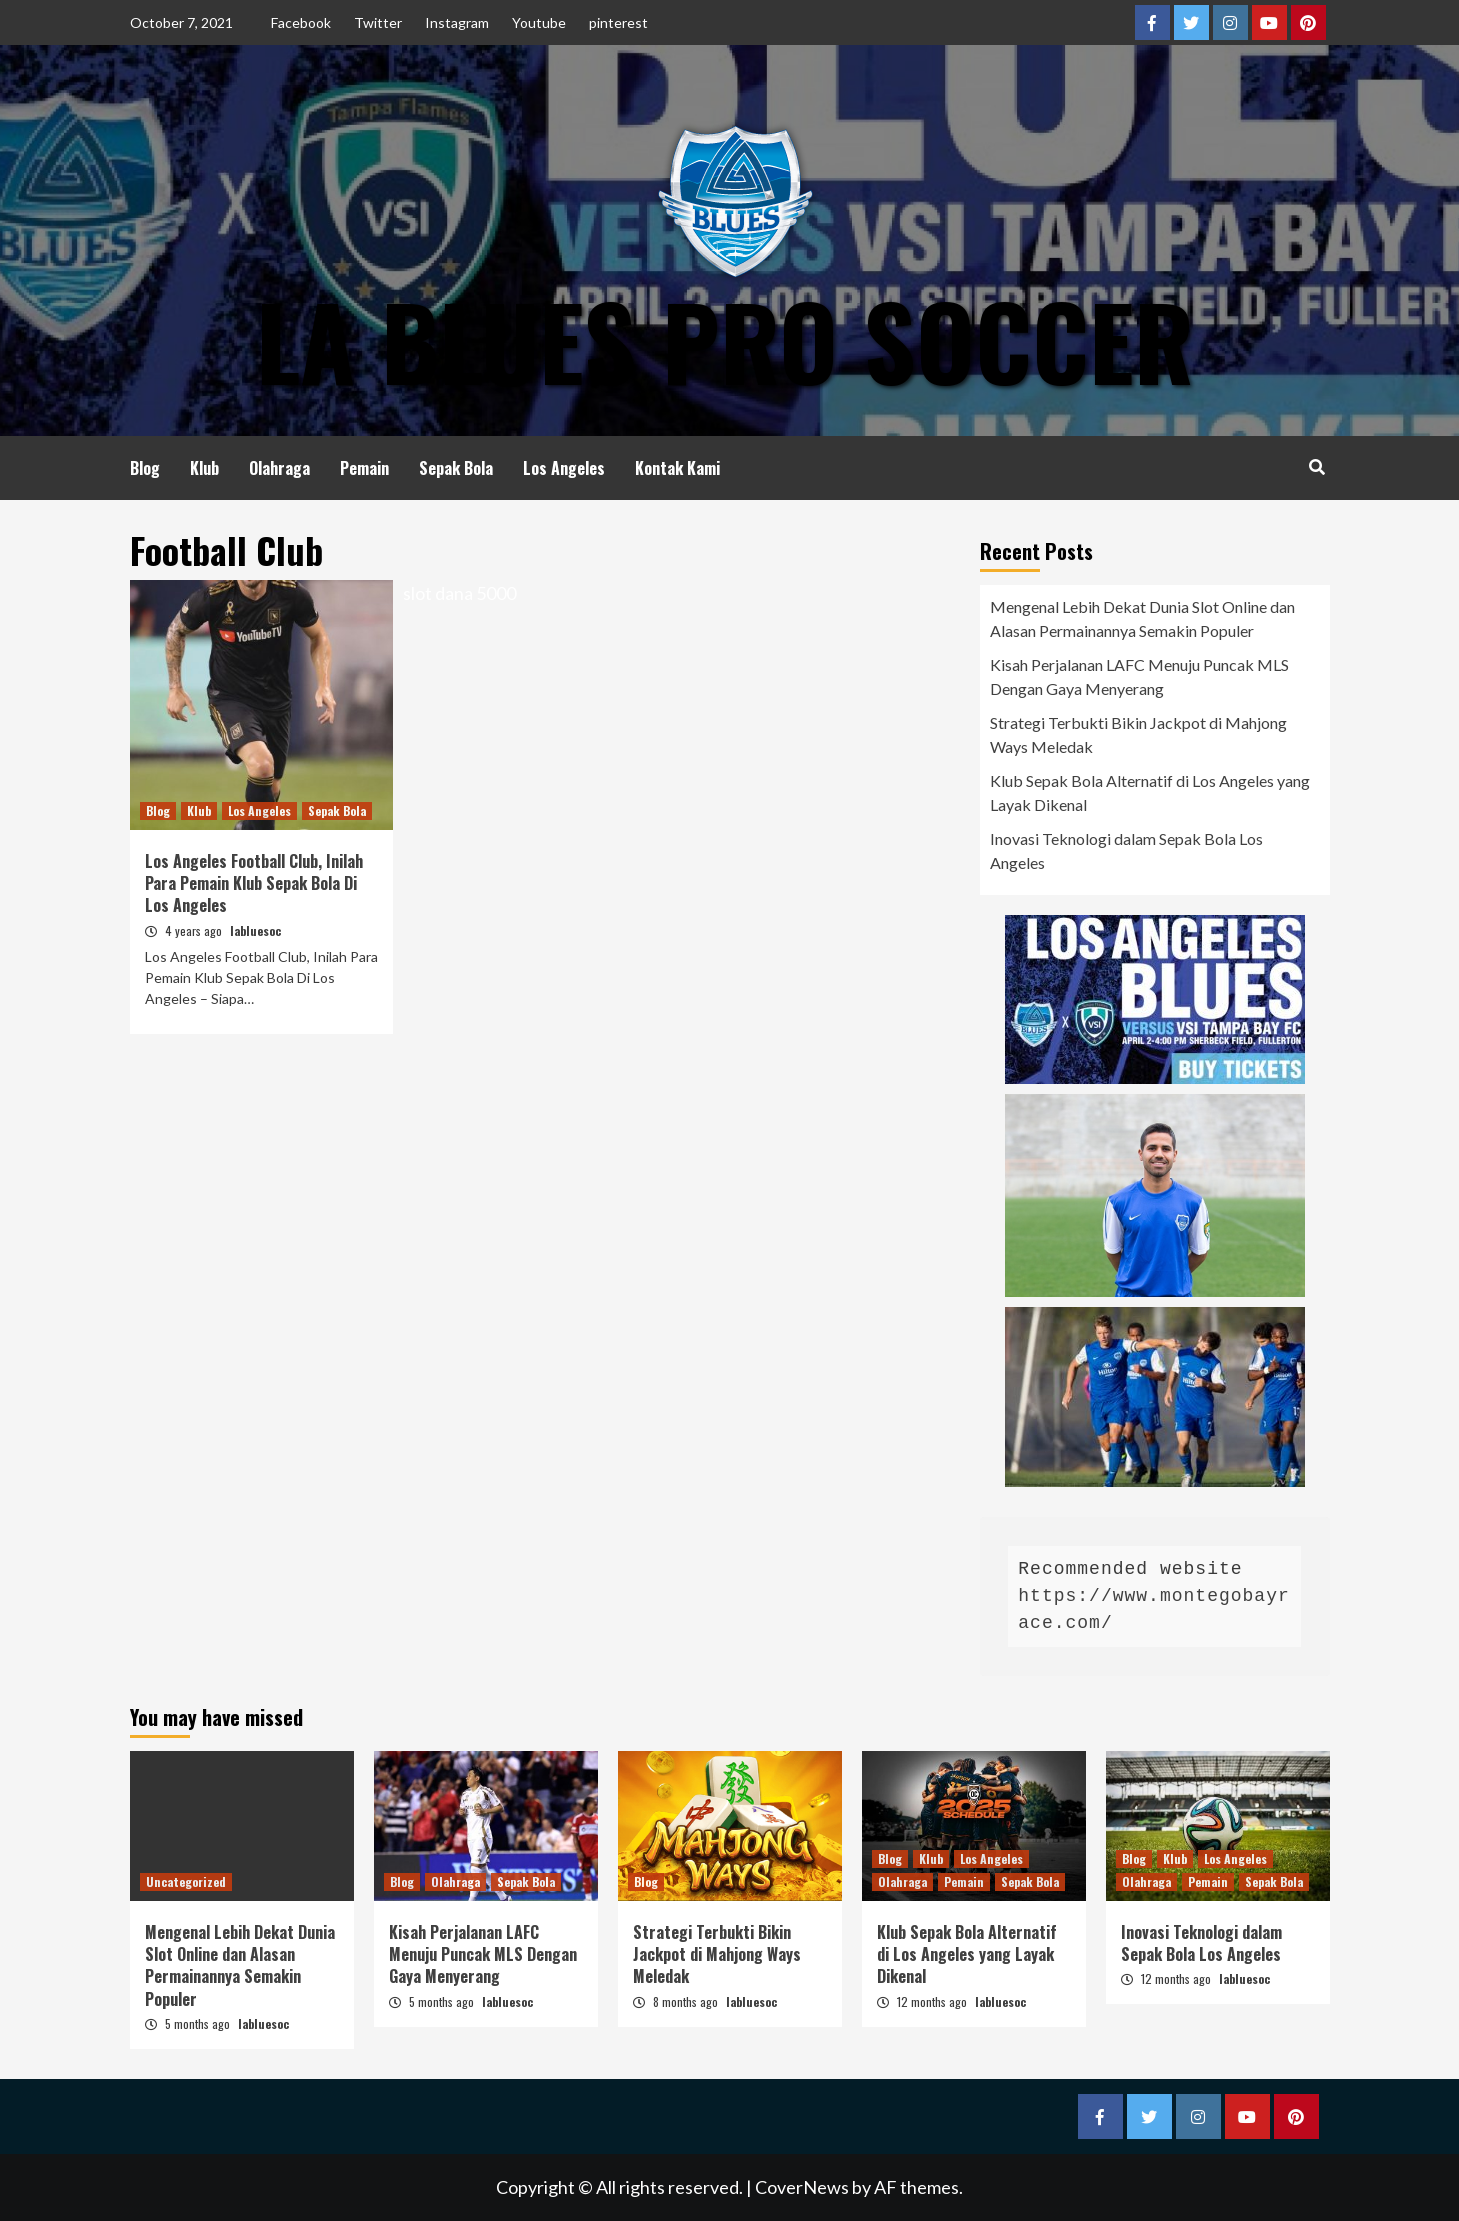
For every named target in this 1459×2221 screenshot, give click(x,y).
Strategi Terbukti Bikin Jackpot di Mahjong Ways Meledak (1138, 734)
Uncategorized (186, 1881)
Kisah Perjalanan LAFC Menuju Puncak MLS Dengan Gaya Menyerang (1139, 676)
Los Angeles (564, 468)
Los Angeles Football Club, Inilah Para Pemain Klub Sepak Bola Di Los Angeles (254, 883)
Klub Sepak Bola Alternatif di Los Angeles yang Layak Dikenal (1150, 792)
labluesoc (255, 930)
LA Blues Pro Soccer (725, 340)
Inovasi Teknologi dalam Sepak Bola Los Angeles (1126, 850)
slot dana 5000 (459, 593)
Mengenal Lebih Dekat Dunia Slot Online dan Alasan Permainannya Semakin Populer (1142, 618)
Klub (204, 468)
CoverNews (802, 2187)
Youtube (539, 22)
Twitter (378, 22)
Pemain (364, 468)
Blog (145, 468)
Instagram (457, 22)
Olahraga (279, 468)
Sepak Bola (456, 468)
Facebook (301, 22)
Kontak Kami (677, 468)
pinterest (618, 22)
